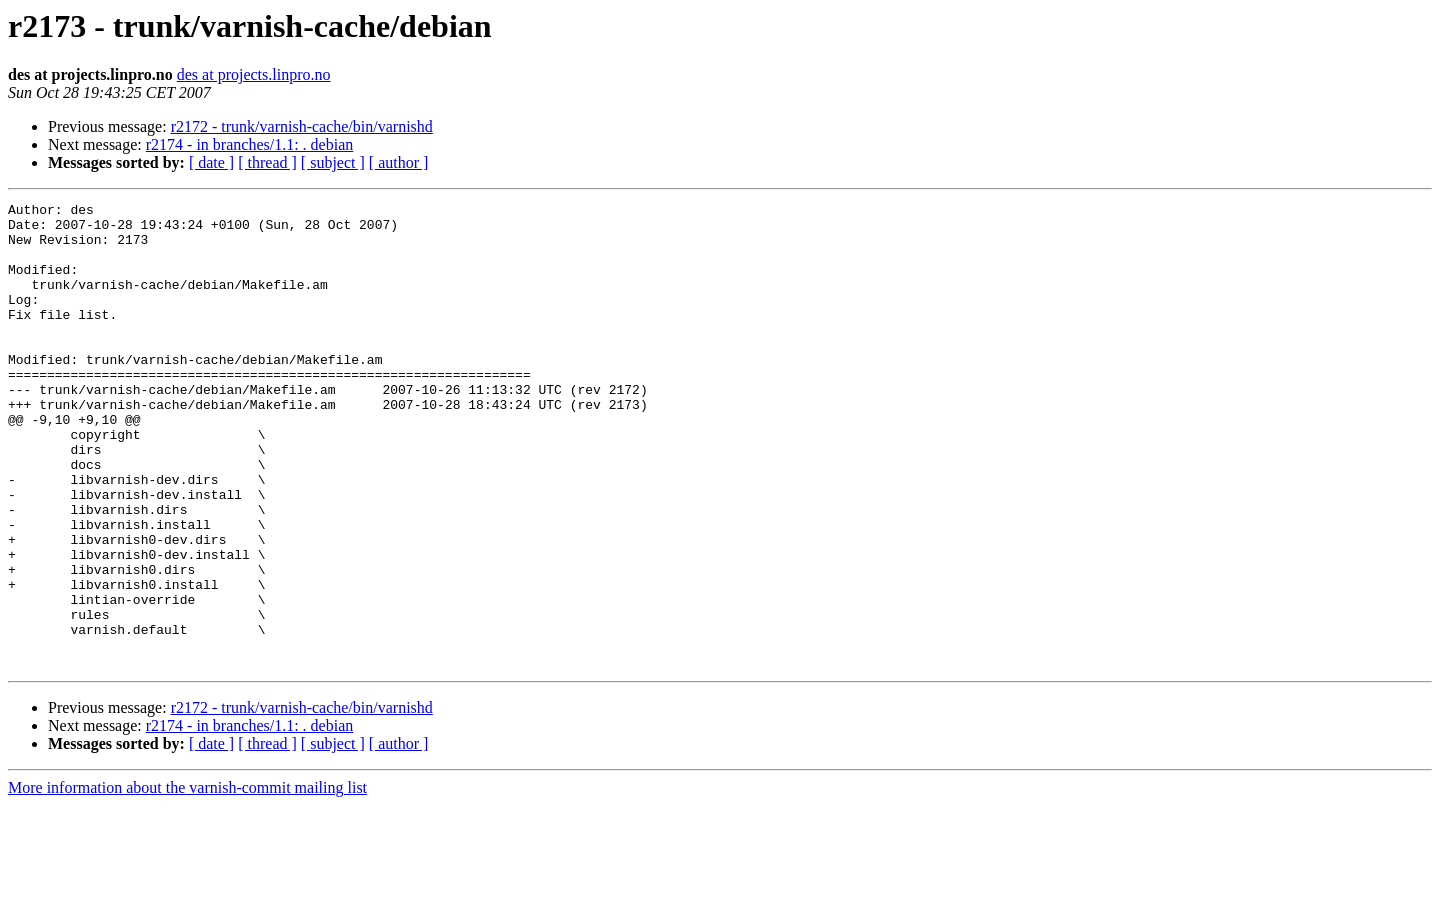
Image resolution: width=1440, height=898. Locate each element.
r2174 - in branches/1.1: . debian (250, 144)
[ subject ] (333, 162)
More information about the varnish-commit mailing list (187, 880)
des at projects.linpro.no (254, 74)
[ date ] (211, 162)
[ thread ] (267, 162)
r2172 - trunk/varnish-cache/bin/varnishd (302, 126)
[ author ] (399, 162)
